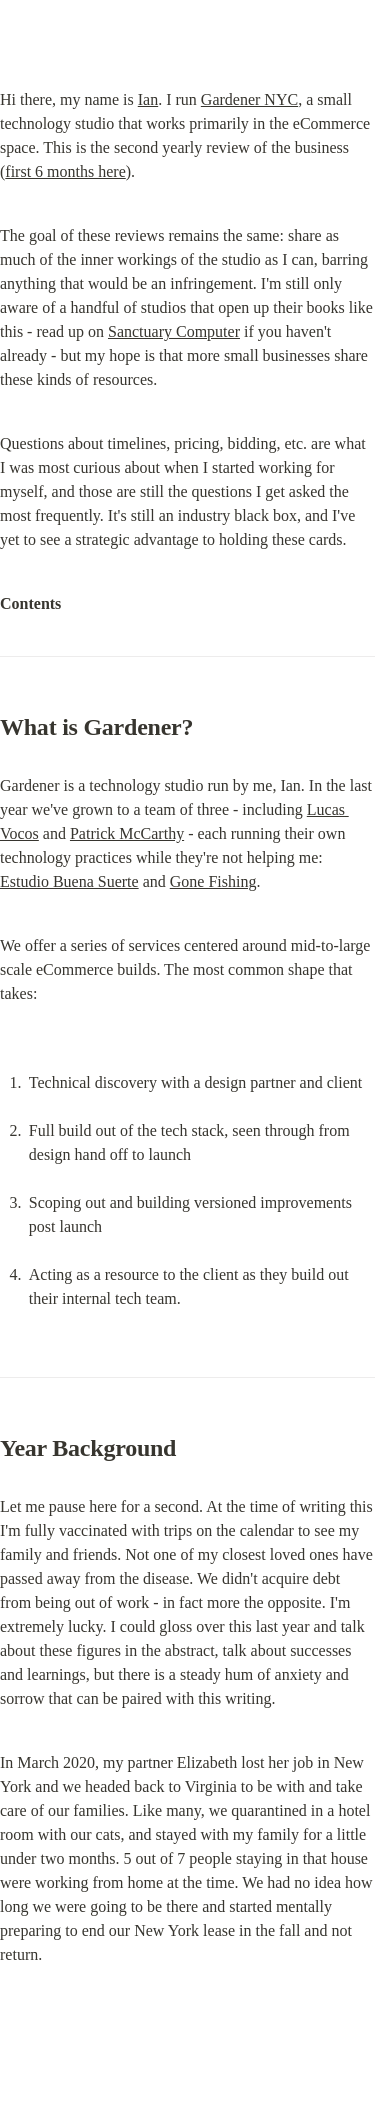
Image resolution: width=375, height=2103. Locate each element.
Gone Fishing (213, 881)
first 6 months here (65, 171)
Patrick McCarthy (127, 833)
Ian (148, 99)
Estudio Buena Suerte (69, 881)
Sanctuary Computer (174, 331)
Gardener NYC (249, 99)
